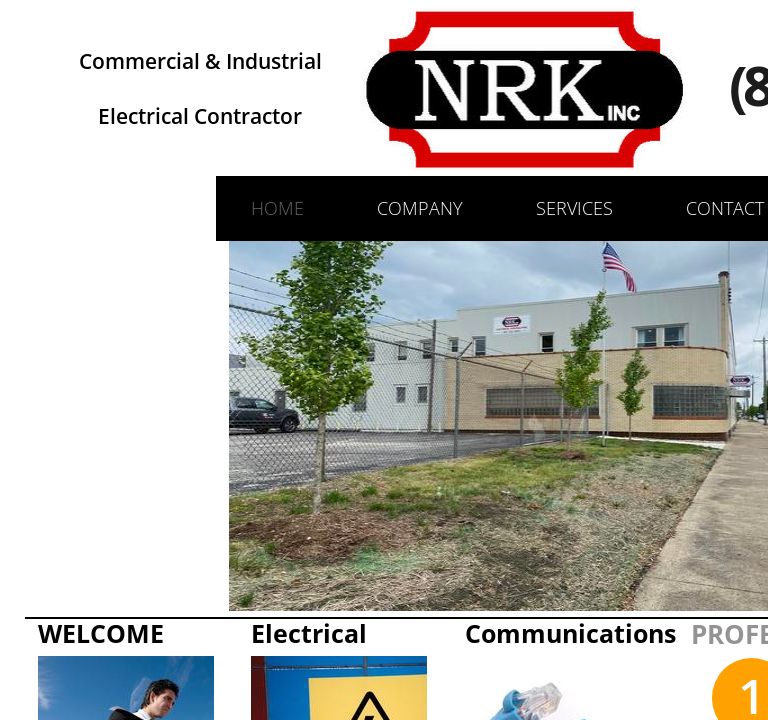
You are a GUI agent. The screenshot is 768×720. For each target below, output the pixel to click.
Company (420, 208)
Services (574, 208)
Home (277, 208)
